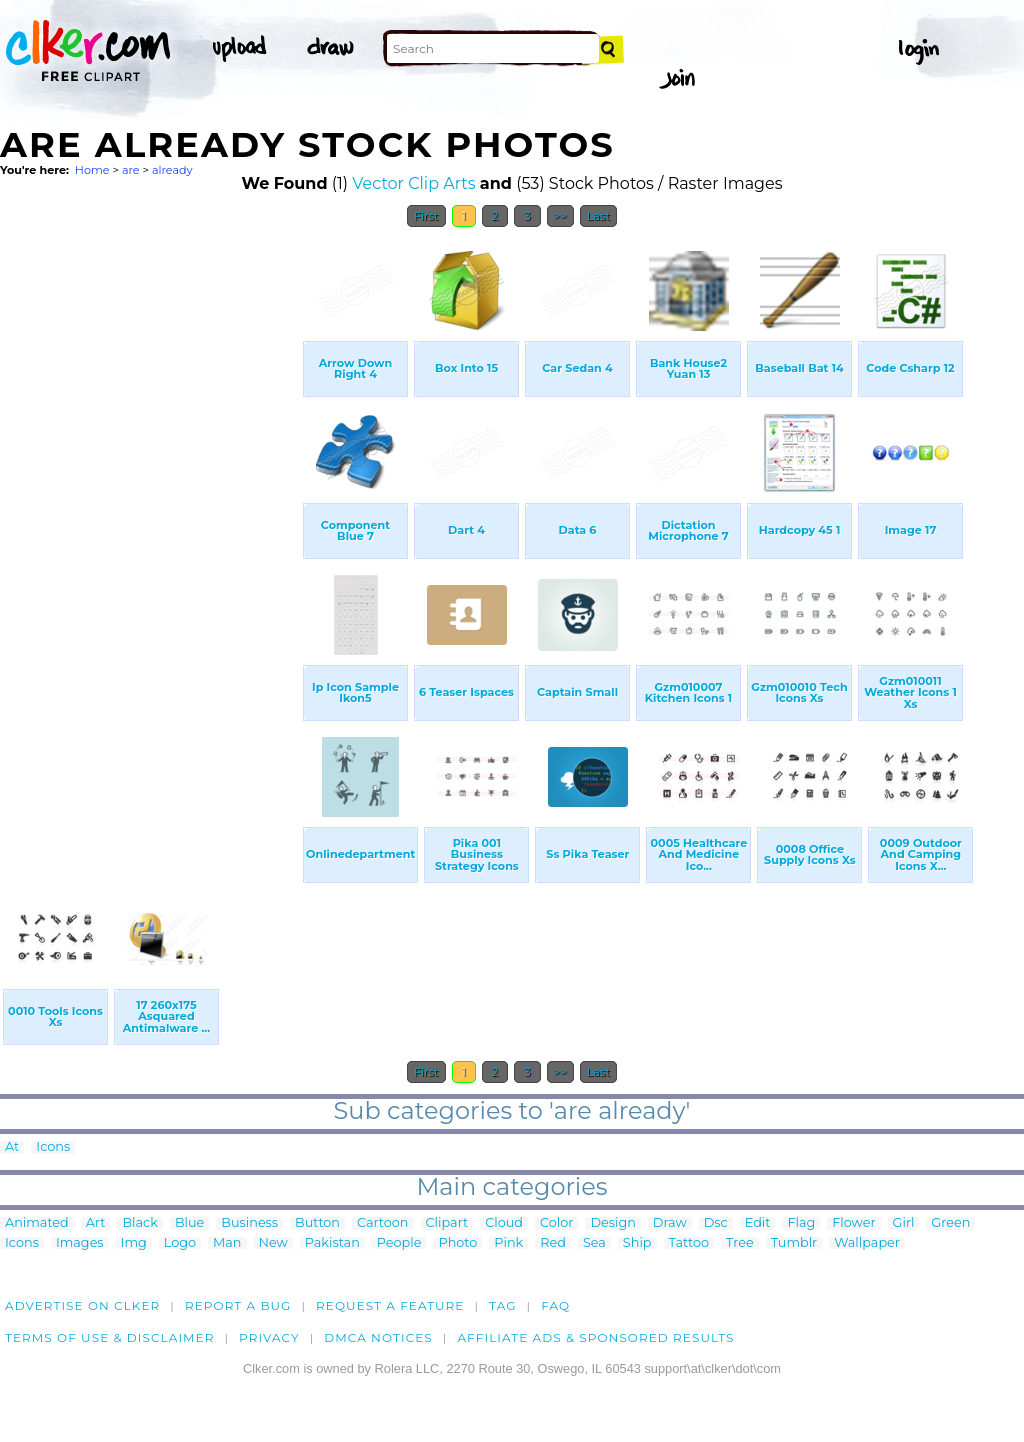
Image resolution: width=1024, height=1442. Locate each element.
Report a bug (238, 1305)
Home (92, 170)
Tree (740, 1243)
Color (556, 1223)
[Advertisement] (150, 538)
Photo (457, 1243)
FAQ (555, 1305)
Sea (594, 1243)
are (131, 170)
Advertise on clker (82, 1305)
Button (317, 1223)
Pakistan (332, 1243)
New (273, 1243)
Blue (189, 1223)
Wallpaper (867, 1243)
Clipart (447, 1223)
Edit (758, 1223)
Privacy (269, 1337)
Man (227, 1243)
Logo (180, 1243)
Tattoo (689, 1243)
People (399, 1243)
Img (134, 1243)
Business (249, 1223)
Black (139, 1223)
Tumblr (794, 1243)
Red (553, 1243)
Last (598, 216)
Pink (508, 1243)
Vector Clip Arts (413, 183)
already (172, 170)
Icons (53, 1147)
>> (560, 216)
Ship (637, 1243)
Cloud (504, 1223)
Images (80, 1243)
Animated (37, 1223)
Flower (853, 1223)
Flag (801, 1223)
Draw (670, 1223)
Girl (904, 1223)
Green (950, 1223)
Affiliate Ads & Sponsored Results (595, 1337)
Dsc (716, 1223)
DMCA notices (378, 1337)
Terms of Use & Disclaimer (110, 1337)
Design (612, 1223)
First (426, 216)
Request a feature (390, 1305)
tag (502, 1305)
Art (96, 1223)
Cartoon (383, 1223)
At (12, 1147)
